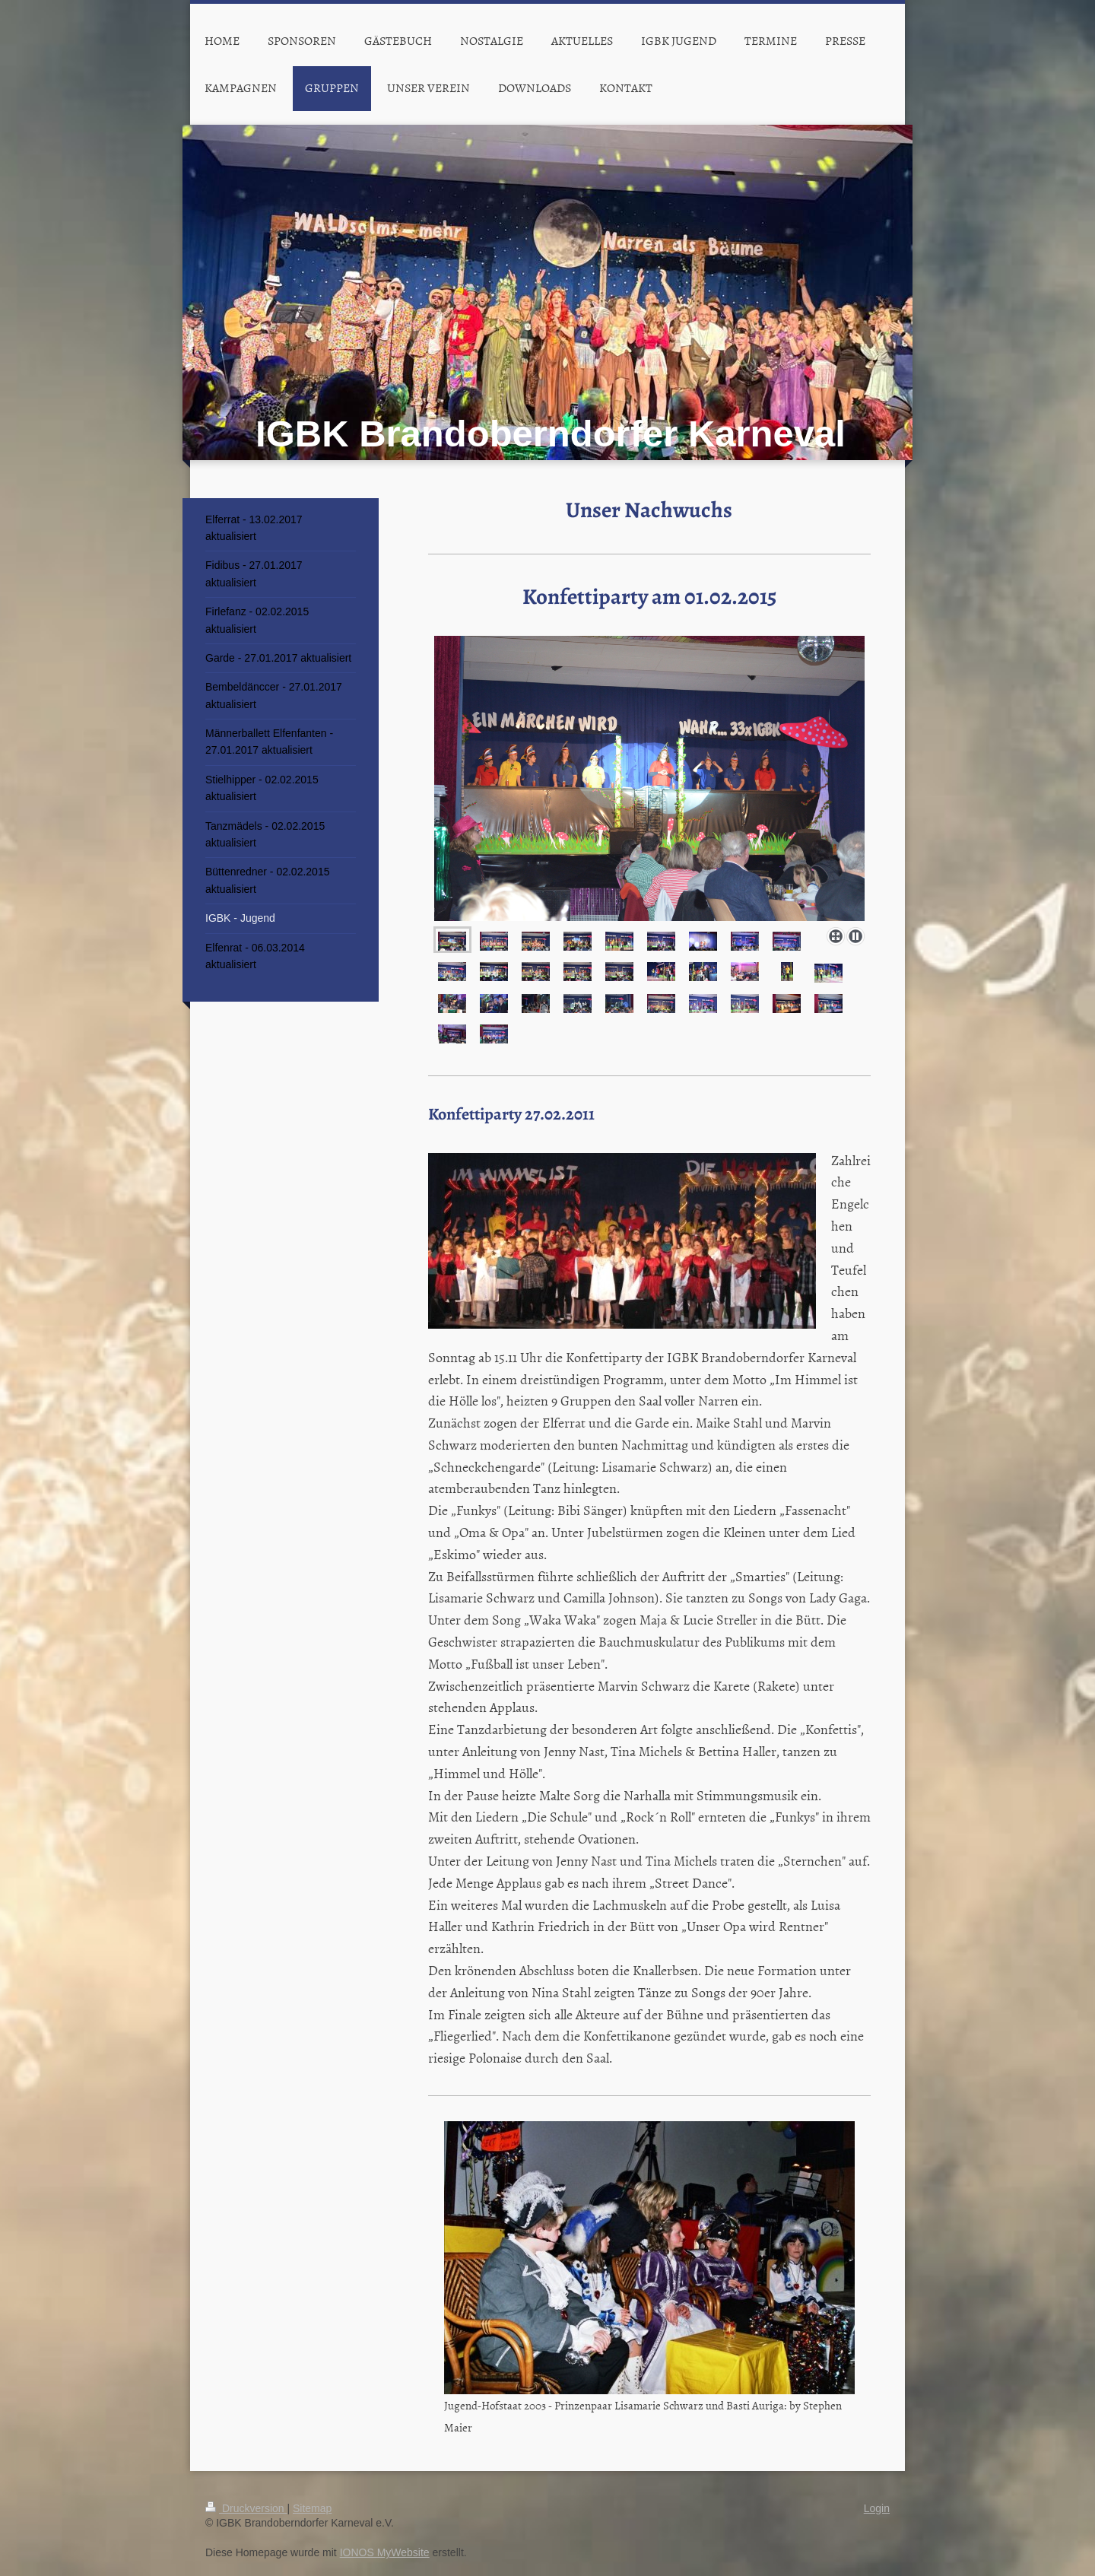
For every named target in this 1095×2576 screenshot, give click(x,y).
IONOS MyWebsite (385, 2552)
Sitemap (312, 2508)
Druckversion (246, 2508)
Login (877, 2508)
